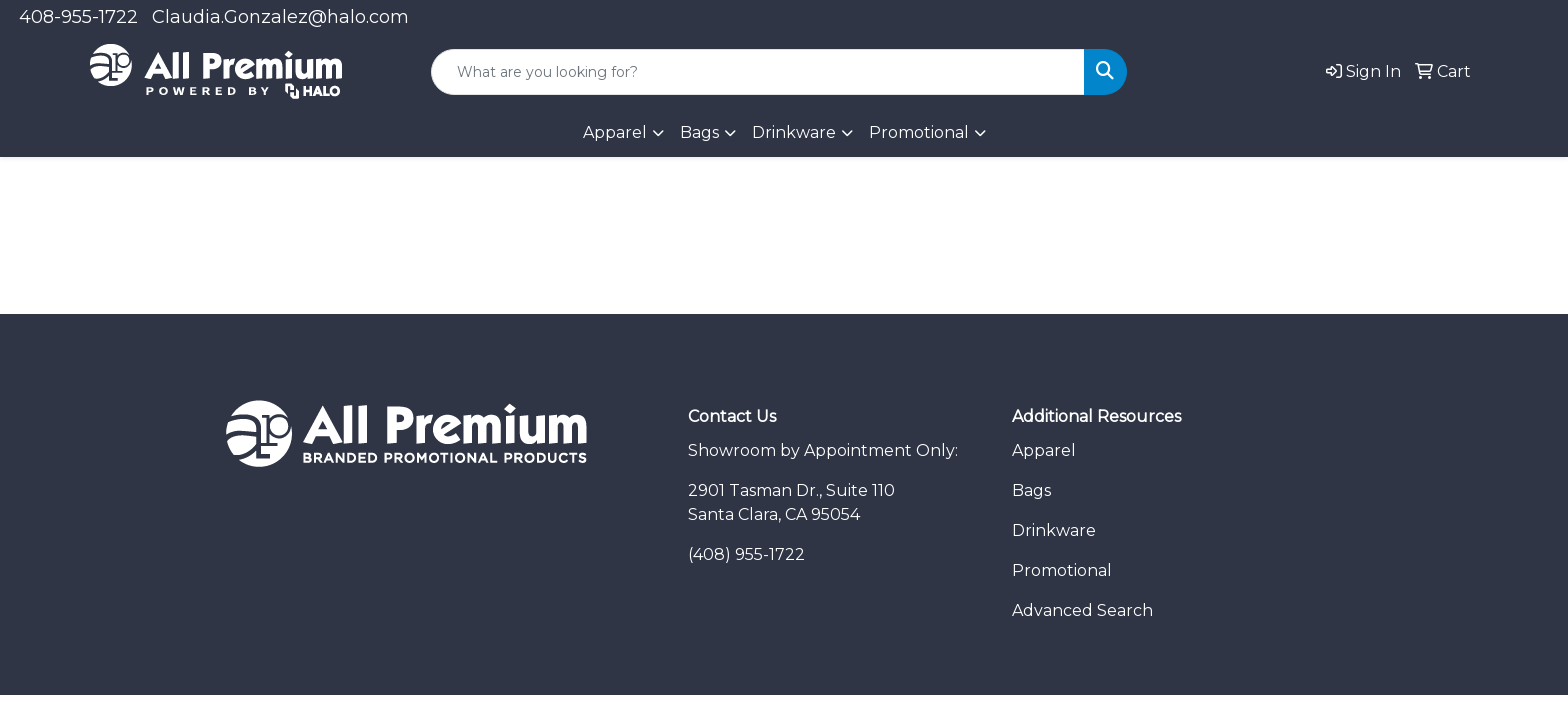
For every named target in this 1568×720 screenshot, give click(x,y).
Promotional (1062, 570)
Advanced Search (1082, 610)
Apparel (1044, 450)
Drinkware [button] (794, 132)
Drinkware (1054, 530)
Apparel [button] (615, 132)
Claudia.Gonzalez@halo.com (280, 17)
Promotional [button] (919, 132)
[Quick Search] (758, 72)
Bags (699, 132)
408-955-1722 (78, 17)
